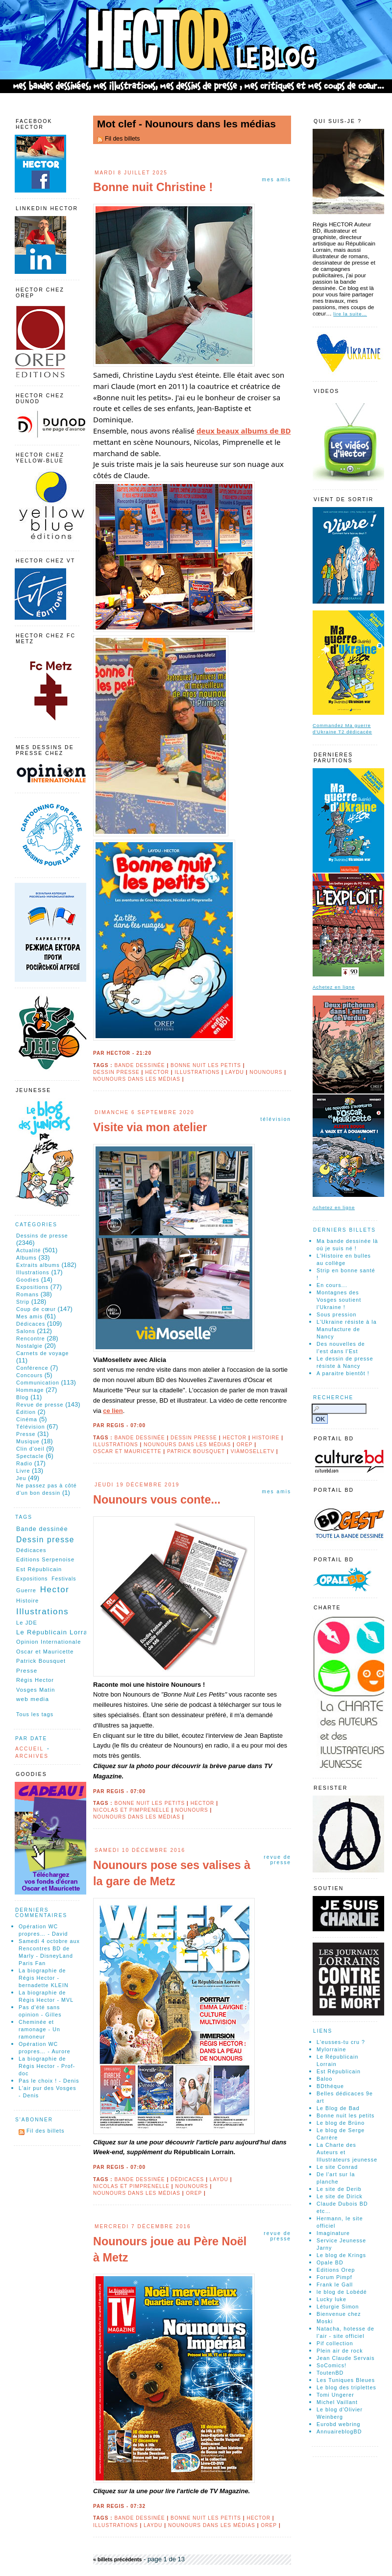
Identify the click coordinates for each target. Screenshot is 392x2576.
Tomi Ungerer (335, 2395)
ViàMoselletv (252, 1451)
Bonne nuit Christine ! (153, 187)
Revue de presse (277, 1859)
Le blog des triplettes (346, 2387)
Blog (22, 1397)
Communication (37, 1382)
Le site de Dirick (340, 2196)
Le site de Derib (339, 2189)
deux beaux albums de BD (243, 431)
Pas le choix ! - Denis (49, 2081)
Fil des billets (122, 138)
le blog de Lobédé (342, 2292)
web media (32, 1699)
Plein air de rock (340, 2351)
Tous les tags (34, 1714)
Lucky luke (331, 2299)
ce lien (112, 1410)
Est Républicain (39, 1569)
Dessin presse (116, 1072)
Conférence (32, 1368)
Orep (245, 1444)
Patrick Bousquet (196, 1451)
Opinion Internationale (48, 1642)
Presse (26, 1434)
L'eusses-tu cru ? (341, 2042)
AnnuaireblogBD (339, 2431)
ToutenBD (330, 2373)
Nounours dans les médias (136, 1079)
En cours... (332, 1285)
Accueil (29, 1748)
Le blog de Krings (341, 2255)
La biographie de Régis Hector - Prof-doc (47, 2066)
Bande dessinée (139, 1065)
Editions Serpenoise (45, 1559)
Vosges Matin (35, 1690)
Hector (157, 1072)
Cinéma (26, 1419)
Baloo (325, 2079)
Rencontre (30, 1338)
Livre (23, 1471)
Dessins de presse (42, 1236)
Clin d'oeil (30, 1449)
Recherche (333, 1397)
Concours (29, 1375)
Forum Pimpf (334, 2277)
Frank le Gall (335, 2284)
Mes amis (276, 179)
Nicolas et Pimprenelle (131, 1810)
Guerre (26, 1590)
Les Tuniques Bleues (346, 2380)
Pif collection (335, 2343)
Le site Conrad (337, 2167)
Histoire (266, 1437)
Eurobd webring (339, 2424)
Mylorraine (331, 2049)
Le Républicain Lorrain (55, 1632)
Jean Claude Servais (346, 2358)
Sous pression (336, 1314)
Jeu (21, 1478)
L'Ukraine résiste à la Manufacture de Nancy (347, 1329)
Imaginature (333, 2233)
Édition (26, 1412)
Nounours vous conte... (156, 1499)
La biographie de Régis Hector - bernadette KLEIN (44, 1978)
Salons (25, 1331)
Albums (26, 1258)
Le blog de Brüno (341, 2123)
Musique (28, 1441)
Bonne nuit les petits (206, 1065)
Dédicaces (187, 2179)
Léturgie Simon (338, 2306)
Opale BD (330, 2262)
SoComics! (331, 2365)
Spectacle (30, 1456)
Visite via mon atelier (150, 1127)
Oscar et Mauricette (127, 1451)
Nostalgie (29, 1346)
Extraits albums (38, 1265)
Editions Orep (336, 2270)
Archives (32, 1756)
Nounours (265, 1072)
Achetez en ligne (334, 987)
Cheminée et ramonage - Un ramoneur (39, 2029)
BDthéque (330, 2086)
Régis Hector (35, 1680)
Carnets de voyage (42, 1353)
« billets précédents (117, 2559)
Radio (24, 1463)
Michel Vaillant (337, 2402)
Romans (27, 1294)
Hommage (30, 1390)
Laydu (234, 1072)
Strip (22, 1302)
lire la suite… (350, 313)
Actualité (28, 1250)
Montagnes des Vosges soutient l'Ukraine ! (339, 1299)
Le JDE (26, 1623)
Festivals (63, 1578)
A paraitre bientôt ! (343, 1373)
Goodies (27, 1280)
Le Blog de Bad (338, 2108)
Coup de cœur (36, 1309)
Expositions (32, 1287)
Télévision (276, 1119)
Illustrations (197, 1072)
